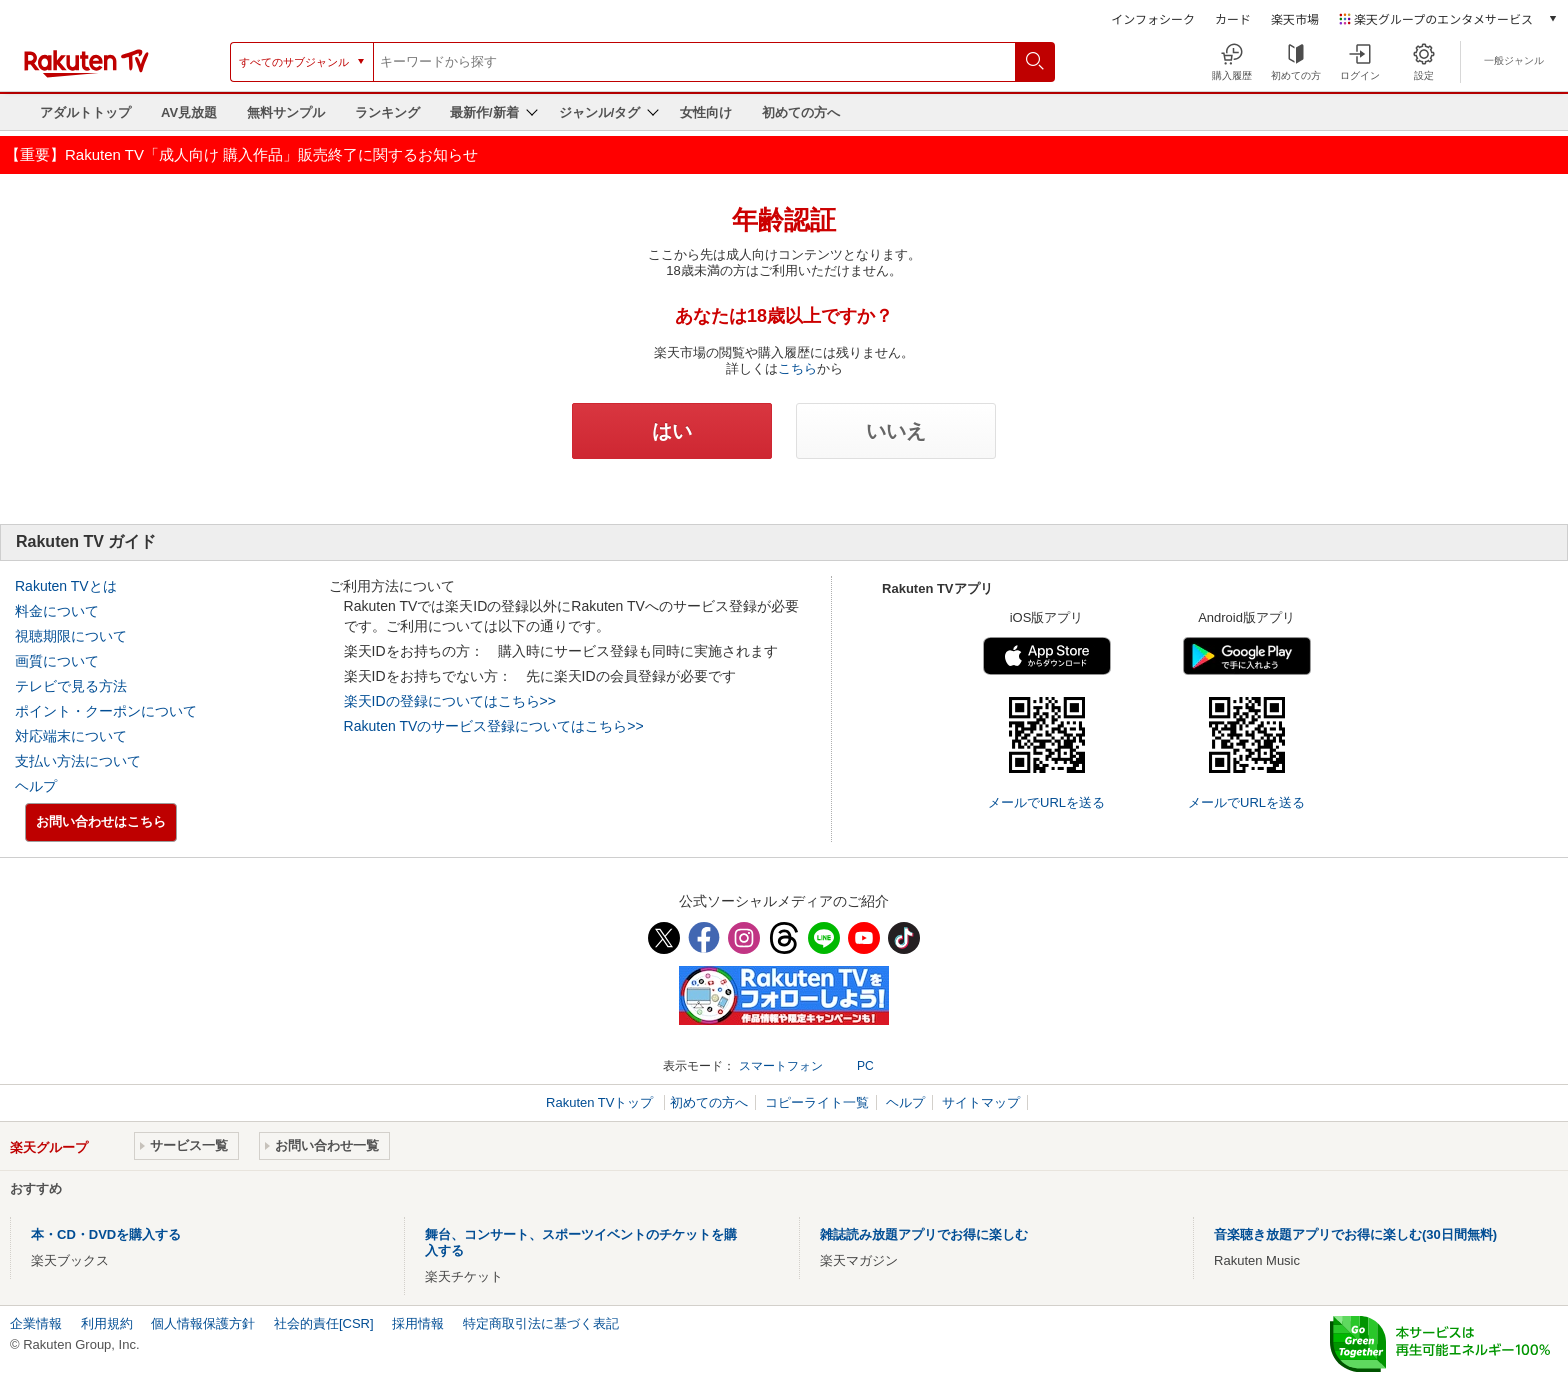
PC (865, 1066)
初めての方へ (801, 112)
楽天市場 (1295, 18)
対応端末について (71, 736)
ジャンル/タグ (600, 112)
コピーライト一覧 (817, 1102)
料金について (57, 611)
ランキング (387, 112)
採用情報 (418, 1323)
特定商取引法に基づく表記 (541, 1323)
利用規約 (107, 1323)
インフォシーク (1153, 18)
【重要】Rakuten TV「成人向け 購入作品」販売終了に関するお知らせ (241, 154)
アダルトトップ (85, 112)
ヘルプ (36, 786)
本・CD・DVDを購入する (106, 1234)
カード (1233, 18)
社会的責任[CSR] (324, 1323)
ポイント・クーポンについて (106, 711)
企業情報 (36, 1323)
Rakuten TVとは (66, 586)
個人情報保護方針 (203, 1323)
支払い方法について (78, 761)
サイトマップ (981, 1102)
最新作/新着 (484, 112)
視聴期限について (71, 636)
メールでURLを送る (1046, 802)
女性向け (706, 112)
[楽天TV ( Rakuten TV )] (86, 73)
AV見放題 (189, 112)
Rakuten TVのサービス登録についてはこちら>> (494, 726)
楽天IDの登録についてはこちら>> (450, 701)
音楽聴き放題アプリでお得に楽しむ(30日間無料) (1355, 1234)
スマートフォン (781, 1066)
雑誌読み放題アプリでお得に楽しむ (924, 1234)
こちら (797, 368)
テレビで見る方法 (71, 686)
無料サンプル (286, 112)
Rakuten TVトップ (601, 1102)
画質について (57, 661)
